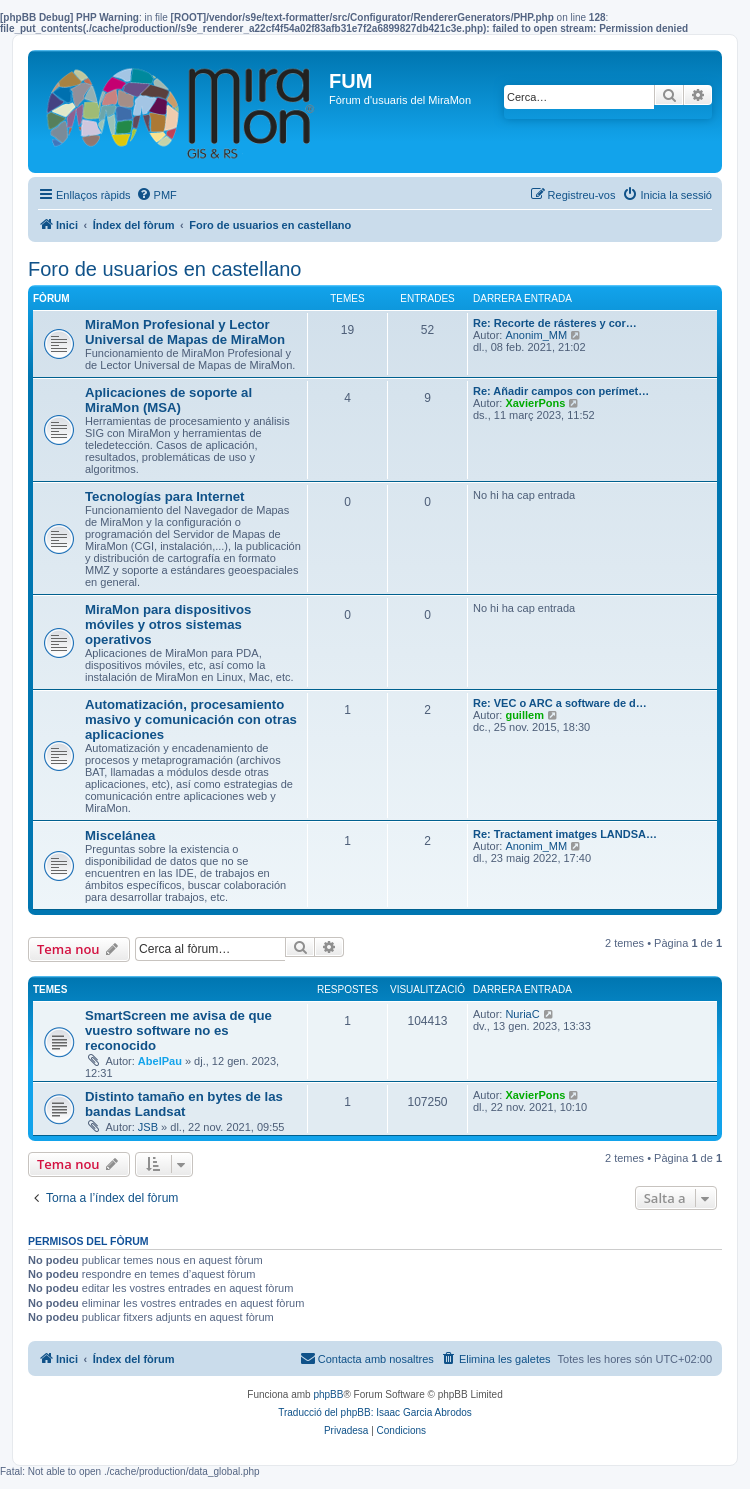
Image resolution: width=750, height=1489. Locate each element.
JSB (148, 1127)
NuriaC (522, 1014)
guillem (524, 715)
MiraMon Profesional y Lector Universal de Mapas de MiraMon (185, 332)
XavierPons (535, 403)
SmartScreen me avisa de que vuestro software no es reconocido (178, 1030)
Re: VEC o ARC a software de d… (560, 703)
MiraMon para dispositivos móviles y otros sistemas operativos (168, 624)
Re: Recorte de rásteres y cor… (555, 323)
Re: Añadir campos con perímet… (561, 391)
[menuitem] (156, 195)
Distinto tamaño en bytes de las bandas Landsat (184, 1104)
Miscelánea (120, 835)
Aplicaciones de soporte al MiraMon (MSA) (168, 400)
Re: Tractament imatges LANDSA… (565, 834)
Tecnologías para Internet (165, 496)
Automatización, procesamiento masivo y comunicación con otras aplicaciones (191, 719)
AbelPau (160, 1061)
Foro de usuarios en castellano (165, 269)
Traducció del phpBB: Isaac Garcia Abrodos (375, 1412)
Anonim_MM (536, 335)
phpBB (328, 1394)
